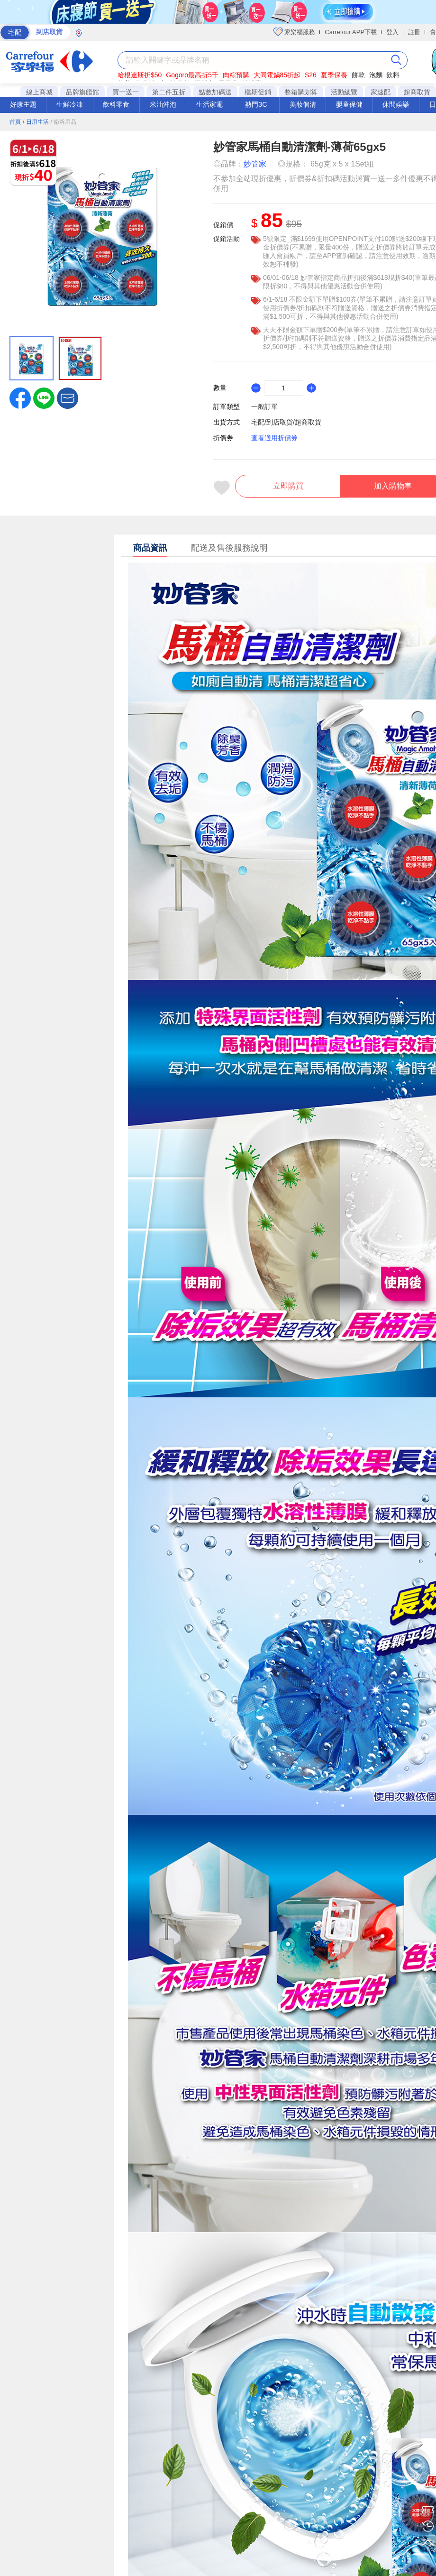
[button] (67, 397)
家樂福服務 (294, 32)
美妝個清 (303, 104)
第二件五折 (168, 92)
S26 (311, 75)
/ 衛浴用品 (63, 122)
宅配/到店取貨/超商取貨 (286, 422)
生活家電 (209, 104)
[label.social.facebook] (20, 397)
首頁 (15, 122)
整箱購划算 (301, 92)
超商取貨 (417, 92)
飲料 (393, 75)
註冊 (414, 32)
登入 (392, 32)
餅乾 (358, 75)
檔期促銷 (258, 92)
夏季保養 (334, 75)
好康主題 (23, 104)
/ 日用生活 (36, 122)
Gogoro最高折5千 (192, 75)
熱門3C (256, 104)
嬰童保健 (349, 104)
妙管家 (255, 164)
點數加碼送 (215, 92)
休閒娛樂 (395, 104)
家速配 (381, 92)
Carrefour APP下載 (351, 32)
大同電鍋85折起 (277, 75)
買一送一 (125, 92)
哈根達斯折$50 (140, 75)
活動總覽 (344, 92)
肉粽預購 (236, 75)
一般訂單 (264, 406)
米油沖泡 (163, 104)
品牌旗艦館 (82, 92)
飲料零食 (116, 104)
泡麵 (375, 75)
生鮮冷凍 (69, 104)
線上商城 (39, 92)
